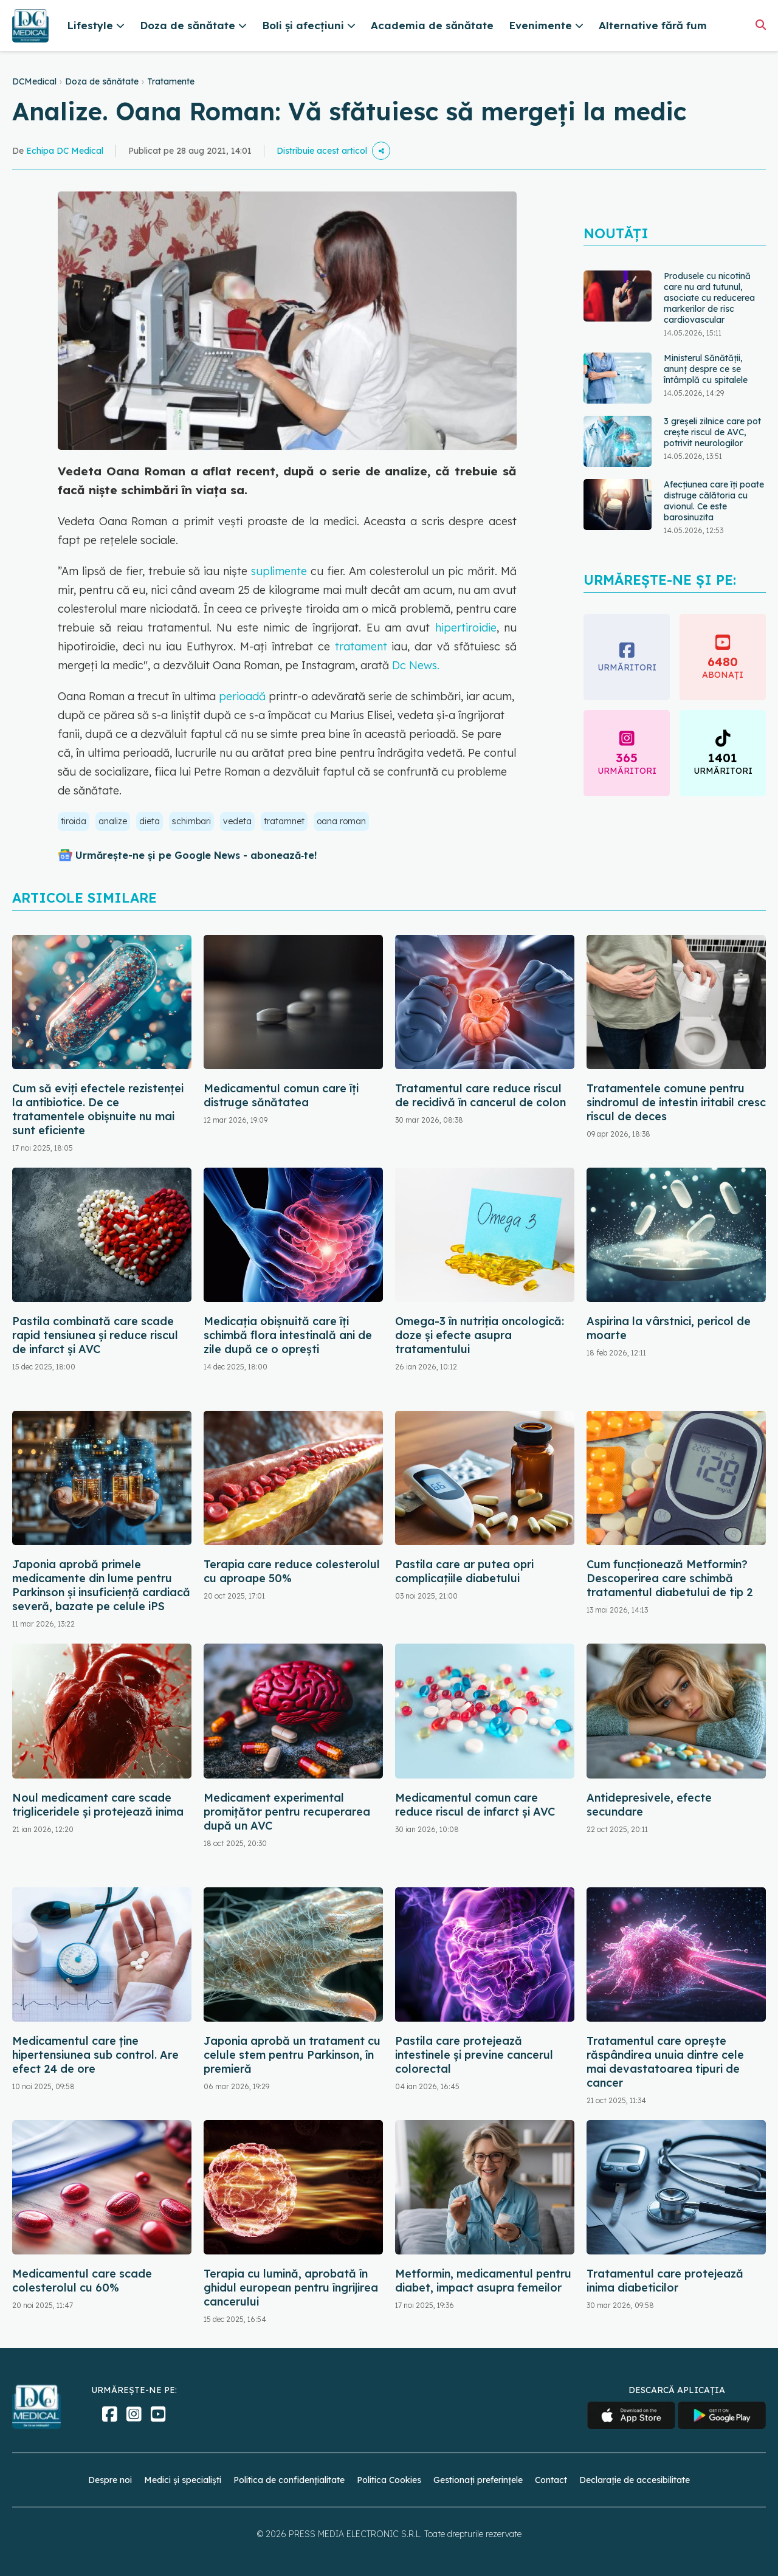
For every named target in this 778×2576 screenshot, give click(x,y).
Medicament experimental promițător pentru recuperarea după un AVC (287, 1812)
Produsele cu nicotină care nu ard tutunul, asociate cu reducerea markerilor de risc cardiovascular (709, 297)
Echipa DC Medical (64, 150)
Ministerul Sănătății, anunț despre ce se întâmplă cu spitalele (706, 369)
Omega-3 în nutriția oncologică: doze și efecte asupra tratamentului (479, 1335)
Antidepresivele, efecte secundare (649, 1805)
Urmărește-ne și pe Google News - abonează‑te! (196, 855)
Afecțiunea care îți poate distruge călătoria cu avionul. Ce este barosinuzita (714, 501)
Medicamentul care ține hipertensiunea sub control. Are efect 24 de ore (95, 2055)
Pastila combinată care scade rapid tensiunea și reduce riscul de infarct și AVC (95, 1335)
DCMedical (34, 81)
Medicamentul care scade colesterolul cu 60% (82, 2281)
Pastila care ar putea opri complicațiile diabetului (464, 1571)
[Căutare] (761, 24)
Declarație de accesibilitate (634, 2479)
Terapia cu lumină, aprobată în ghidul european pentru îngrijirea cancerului (291, 2288)
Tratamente (170, 81)
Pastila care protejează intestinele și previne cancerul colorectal (474, 2055)
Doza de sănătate (102, 81)
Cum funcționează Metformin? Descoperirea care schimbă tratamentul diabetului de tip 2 (670, 1578)
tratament (363, 646)
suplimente (277, 571)
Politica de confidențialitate (289, 2479)
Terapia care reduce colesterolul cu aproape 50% (292, 1571)
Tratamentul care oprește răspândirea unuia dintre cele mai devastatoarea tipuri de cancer (665, 2062)
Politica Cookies (389, 2479)
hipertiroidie (466, 628)
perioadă (241, 696)
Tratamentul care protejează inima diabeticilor (665, 2281)
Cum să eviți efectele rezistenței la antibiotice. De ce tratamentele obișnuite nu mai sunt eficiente (98, 1109)
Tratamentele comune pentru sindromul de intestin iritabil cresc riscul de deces (676, 1102)
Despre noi (110, 2479)
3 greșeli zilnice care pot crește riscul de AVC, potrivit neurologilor (712, 432)
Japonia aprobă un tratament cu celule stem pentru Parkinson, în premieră (292, 2055)
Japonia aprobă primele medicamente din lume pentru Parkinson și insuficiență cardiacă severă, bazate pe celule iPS (101, 1585)
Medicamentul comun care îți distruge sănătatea (281, 1095)
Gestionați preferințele (478, 2479)
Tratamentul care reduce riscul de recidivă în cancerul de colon (480, 1095)
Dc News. (414, 665)
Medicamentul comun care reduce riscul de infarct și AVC (475, 1805)
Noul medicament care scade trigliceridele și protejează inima (98, 1805)
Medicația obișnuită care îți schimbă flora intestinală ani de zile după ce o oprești (288, 1335)
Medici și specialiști (182, 2479)
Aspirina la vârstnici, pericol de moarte (669, 1328)
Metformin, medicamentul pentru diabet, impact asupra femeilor (483, 2281)
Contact (551, 2479)
